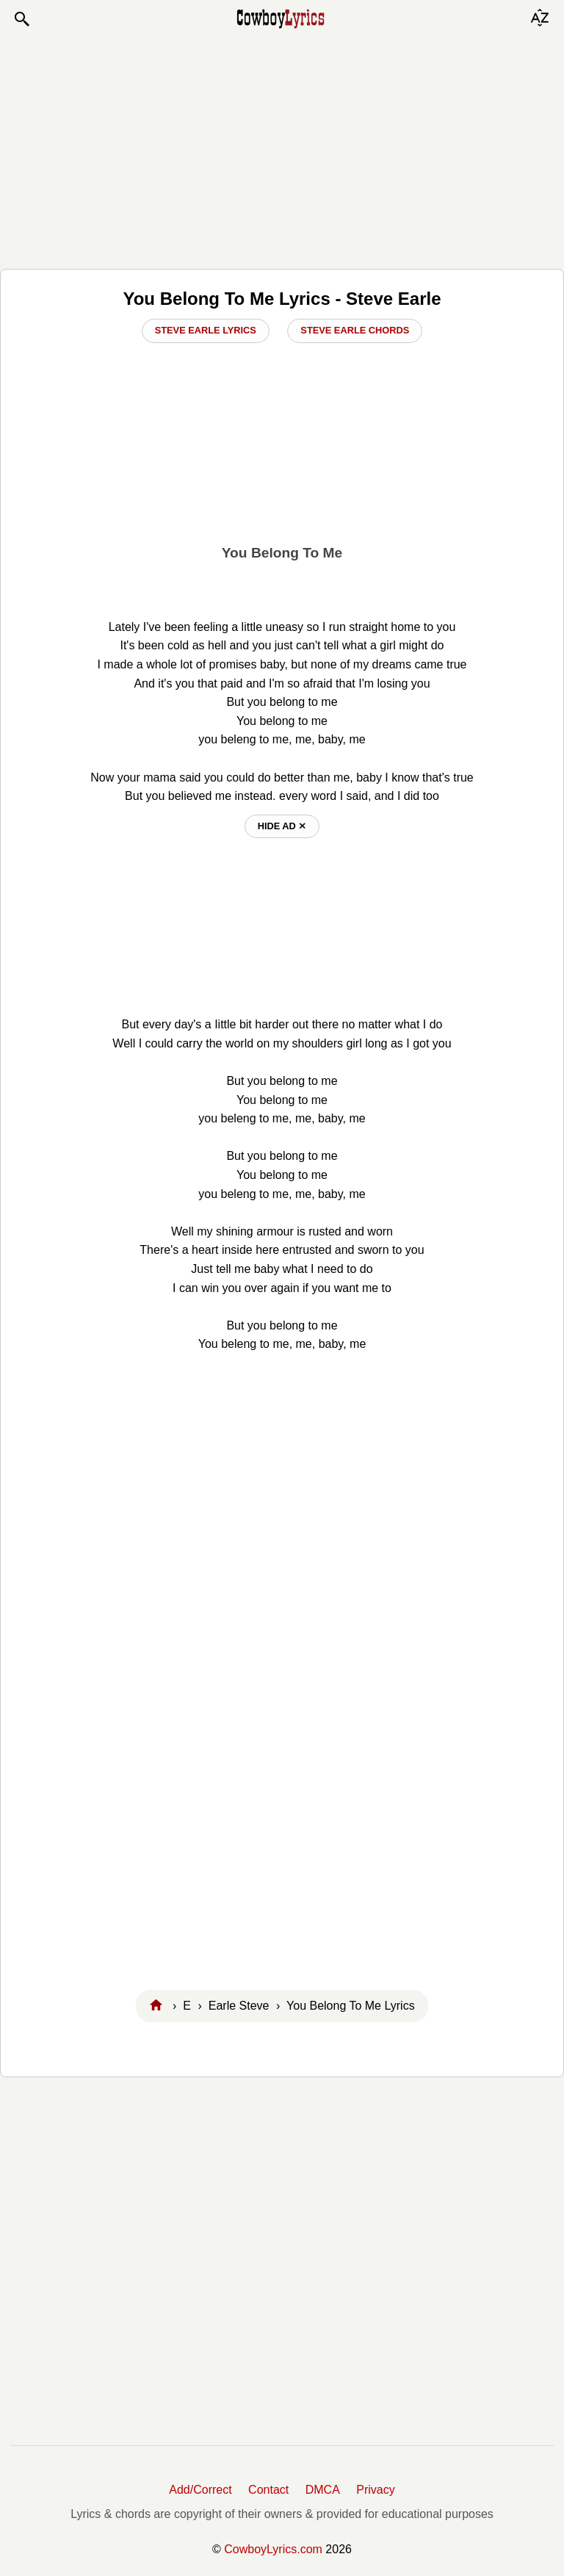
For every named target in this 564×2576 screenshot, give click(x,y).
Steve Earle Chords (354, 330)
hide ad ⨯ (282, 825)
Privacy (375, 2489)
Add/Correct (200, 2489)
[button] (21, 19)
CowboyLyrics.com (273, 2549)
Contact (268, 2489)
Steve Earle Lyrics (205, 330)
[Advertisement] (282, 148)
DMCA (323, 2489)
